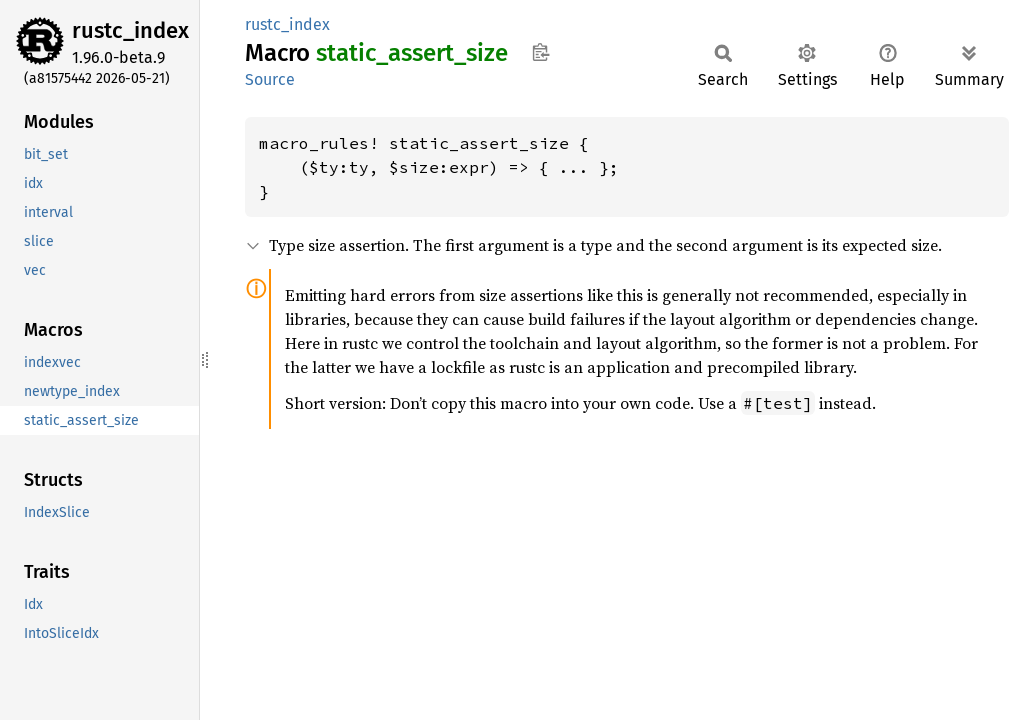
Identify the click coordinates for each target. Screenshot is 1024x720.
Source (270, 79)
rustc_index (130, 30)
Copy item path (540, 52)
